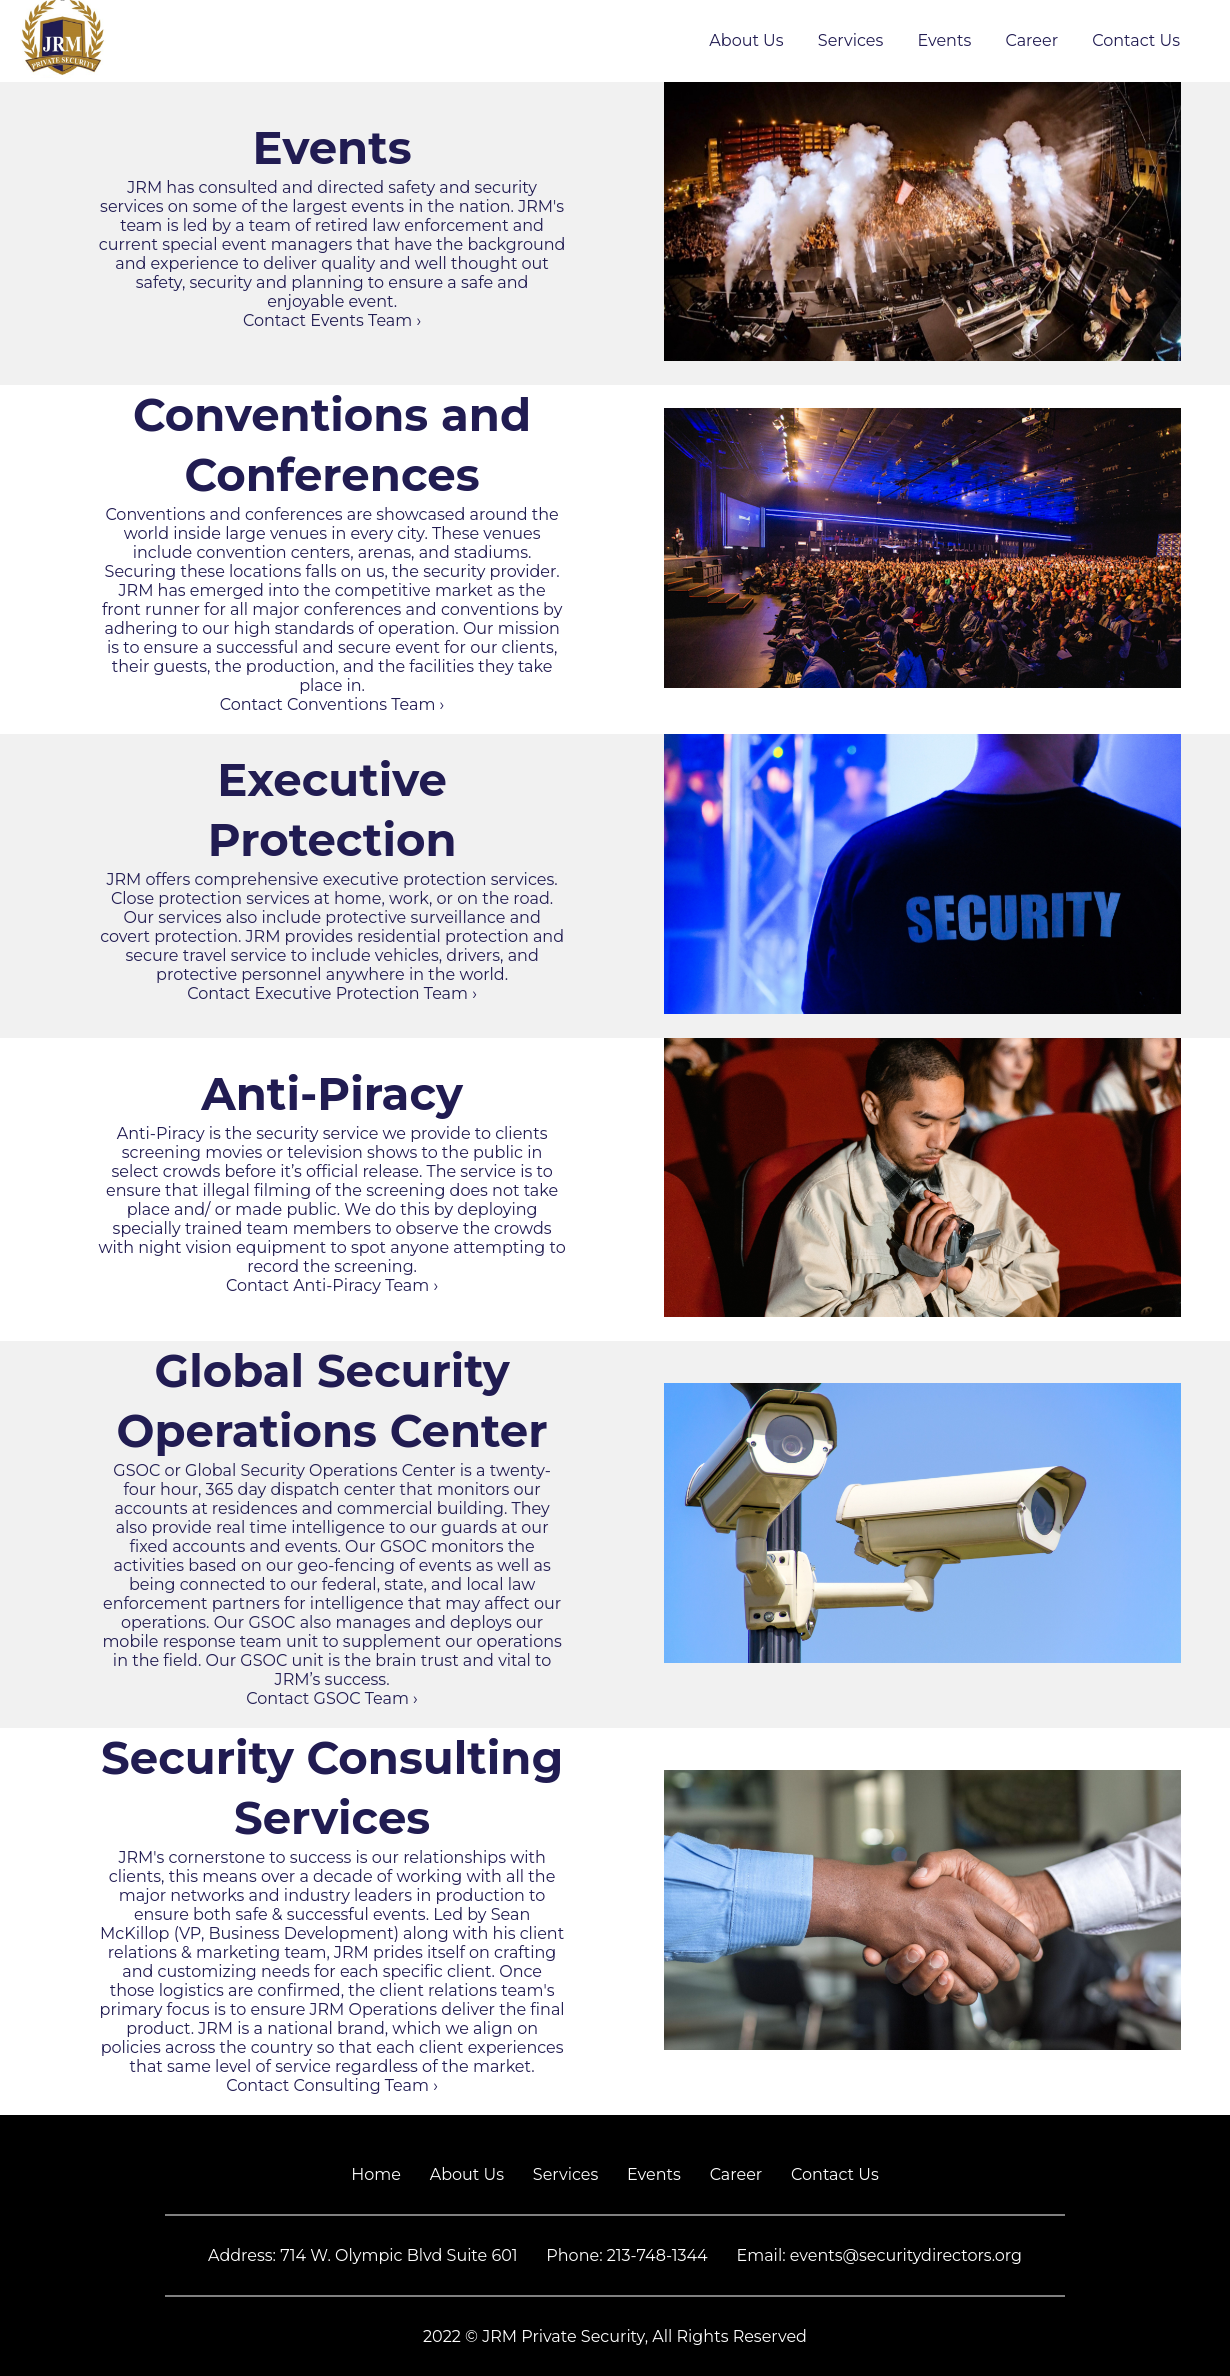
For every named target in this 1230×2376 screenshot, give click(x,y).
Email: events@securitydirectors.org (879, 2255)
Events (945, 40)
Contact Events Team (332, 320)
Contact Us (1136, 40)
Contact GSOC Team (332, 1698)
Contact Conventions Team (332, 704)
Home (376, 2174)
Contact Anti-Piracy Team (332, 1285)
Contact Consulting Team (332, 2085)
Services (850, 40)
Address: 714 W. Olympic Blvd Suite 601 (363, 2255)
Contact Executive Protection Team (332, 993)
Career (1031, 40)
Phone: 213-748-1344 (626, 2255)
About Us (746, 40)
